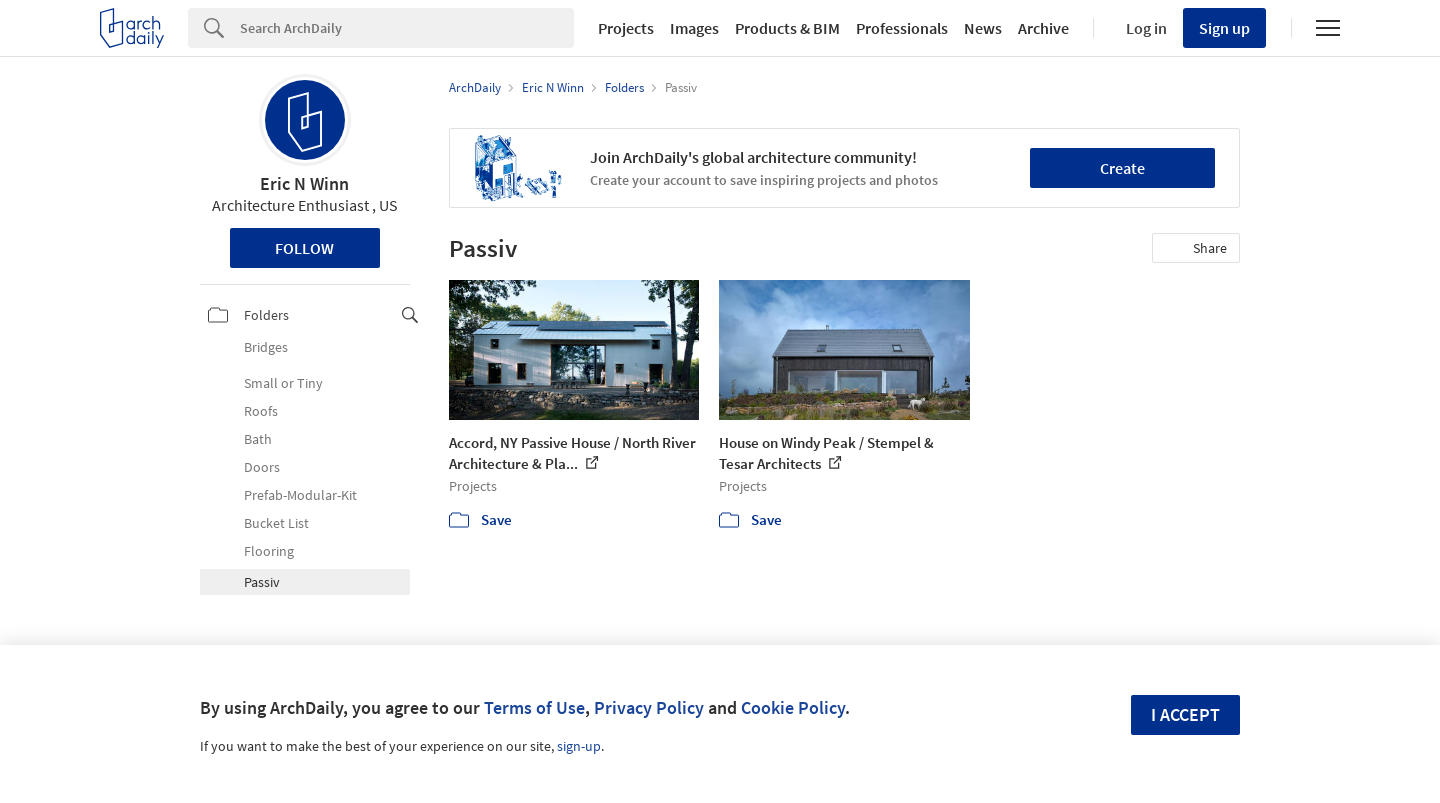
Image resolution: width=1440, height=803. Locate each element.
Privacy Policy (649, 707)
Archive (1043, 28)
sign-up (579, 746)
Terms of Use (534, 707)
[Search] (407, 28)
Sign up (1224, 28)
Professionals (902, 28)
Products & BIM (787, 28)
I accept (1185, 714)
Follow (304, 248)
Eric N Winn (304, 183)
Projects (626, 28)
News (983, 28)
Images (694, 28)
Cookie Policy (793, 707)
